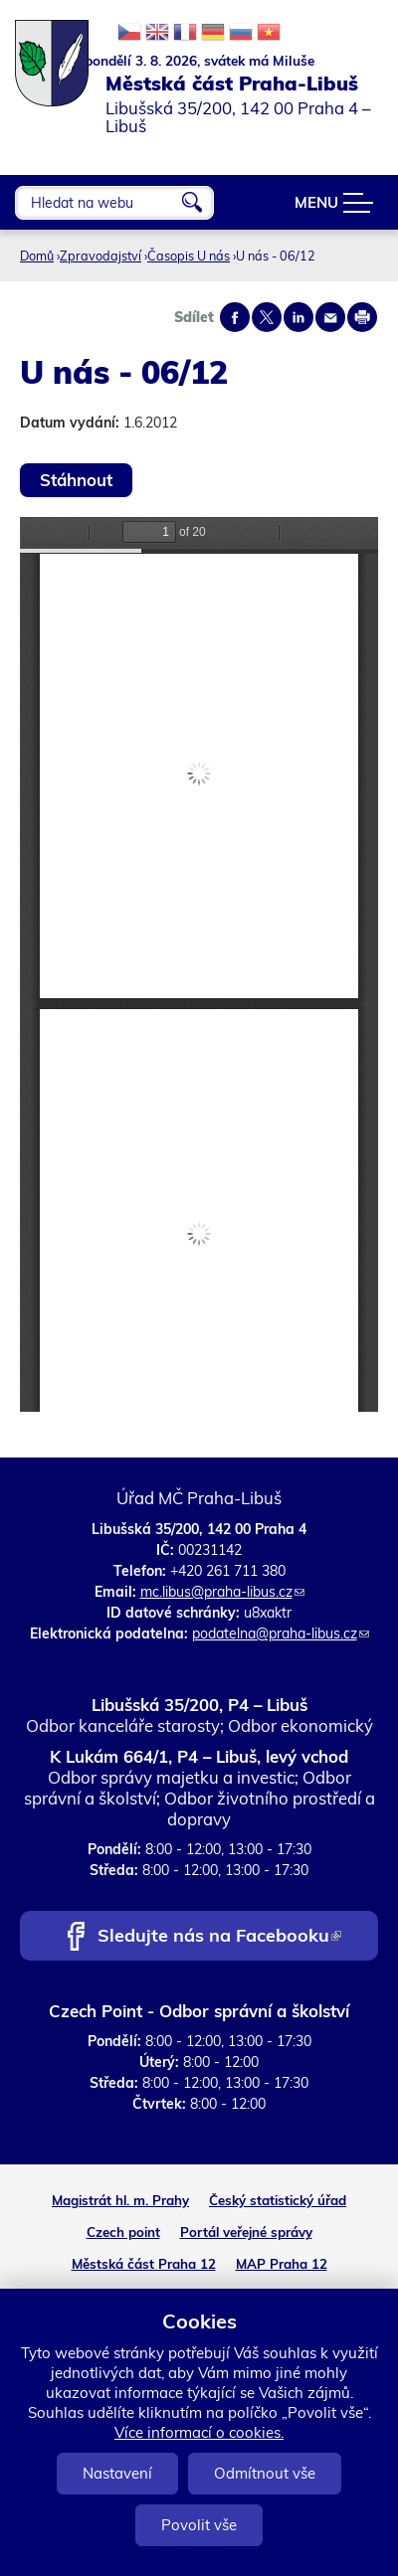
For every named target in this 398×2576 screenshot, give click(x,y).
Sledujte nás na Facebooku (219, 1937)
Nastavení (117, 2473)
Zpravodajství (100, 255)
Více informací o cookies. (199, 2432)
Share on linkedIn (298, 317)
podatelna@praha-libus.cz (280, 1633)
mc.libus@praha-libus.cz (222, 1592)
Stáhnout (76, 479)
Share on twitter (267, 317)
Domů (37, 255)
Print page (362, 317)
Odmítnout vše (264, 2473)
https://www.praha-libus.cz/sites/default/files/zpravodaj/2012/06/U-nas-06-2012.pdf (199, 964)
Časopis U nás (188, 255)
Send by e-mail (330, 317)
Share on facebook (235, 317)
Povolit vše (199, 2524)
